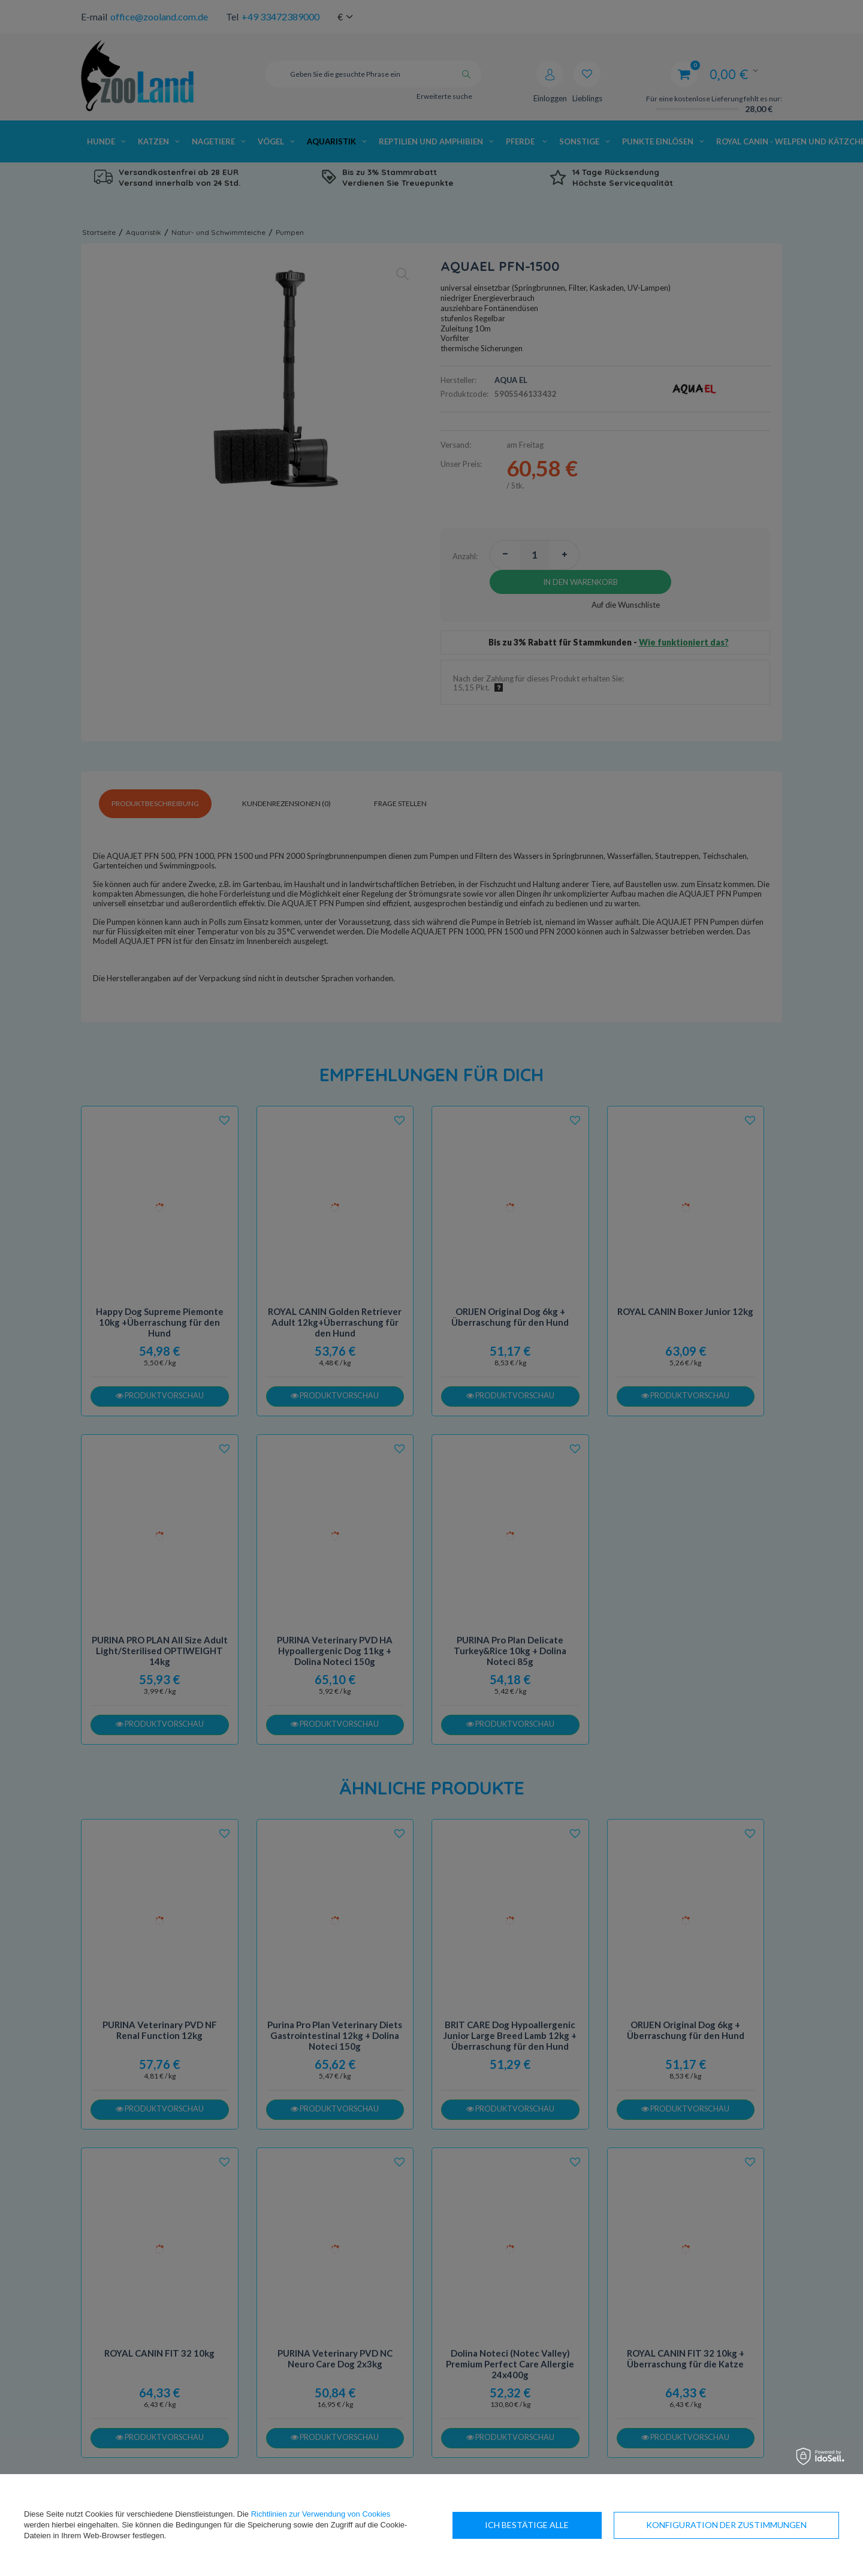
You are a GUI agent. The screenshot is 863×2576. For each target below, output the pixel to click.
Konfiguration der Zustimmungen (565, 2525)
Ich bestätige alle (765, 2525)
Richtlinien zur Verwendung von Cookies (321, 2513)
